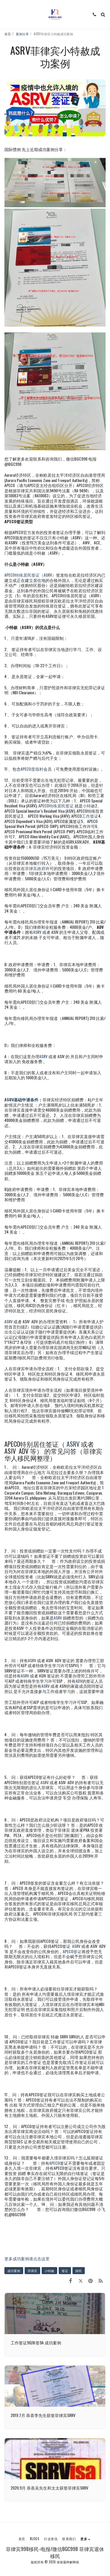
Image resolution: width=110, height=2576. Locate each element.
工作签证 (90, 816)
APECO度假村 (32, 769)
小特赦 (89, 805)
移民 (78, 2270)
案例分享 (22, 33)
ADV (79, 1681)
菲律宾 (32, 2270)
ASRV (37, 932)
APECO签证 (72, 1951)
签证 (65, 2270)
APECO (54, 2163)
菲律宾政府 (35, 868)
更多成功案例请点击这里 (27, 2258)
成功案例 (13, 2270)
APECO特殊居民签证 (56, 805)
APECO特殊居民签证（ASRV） (30, 575)
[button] (6, 14)
